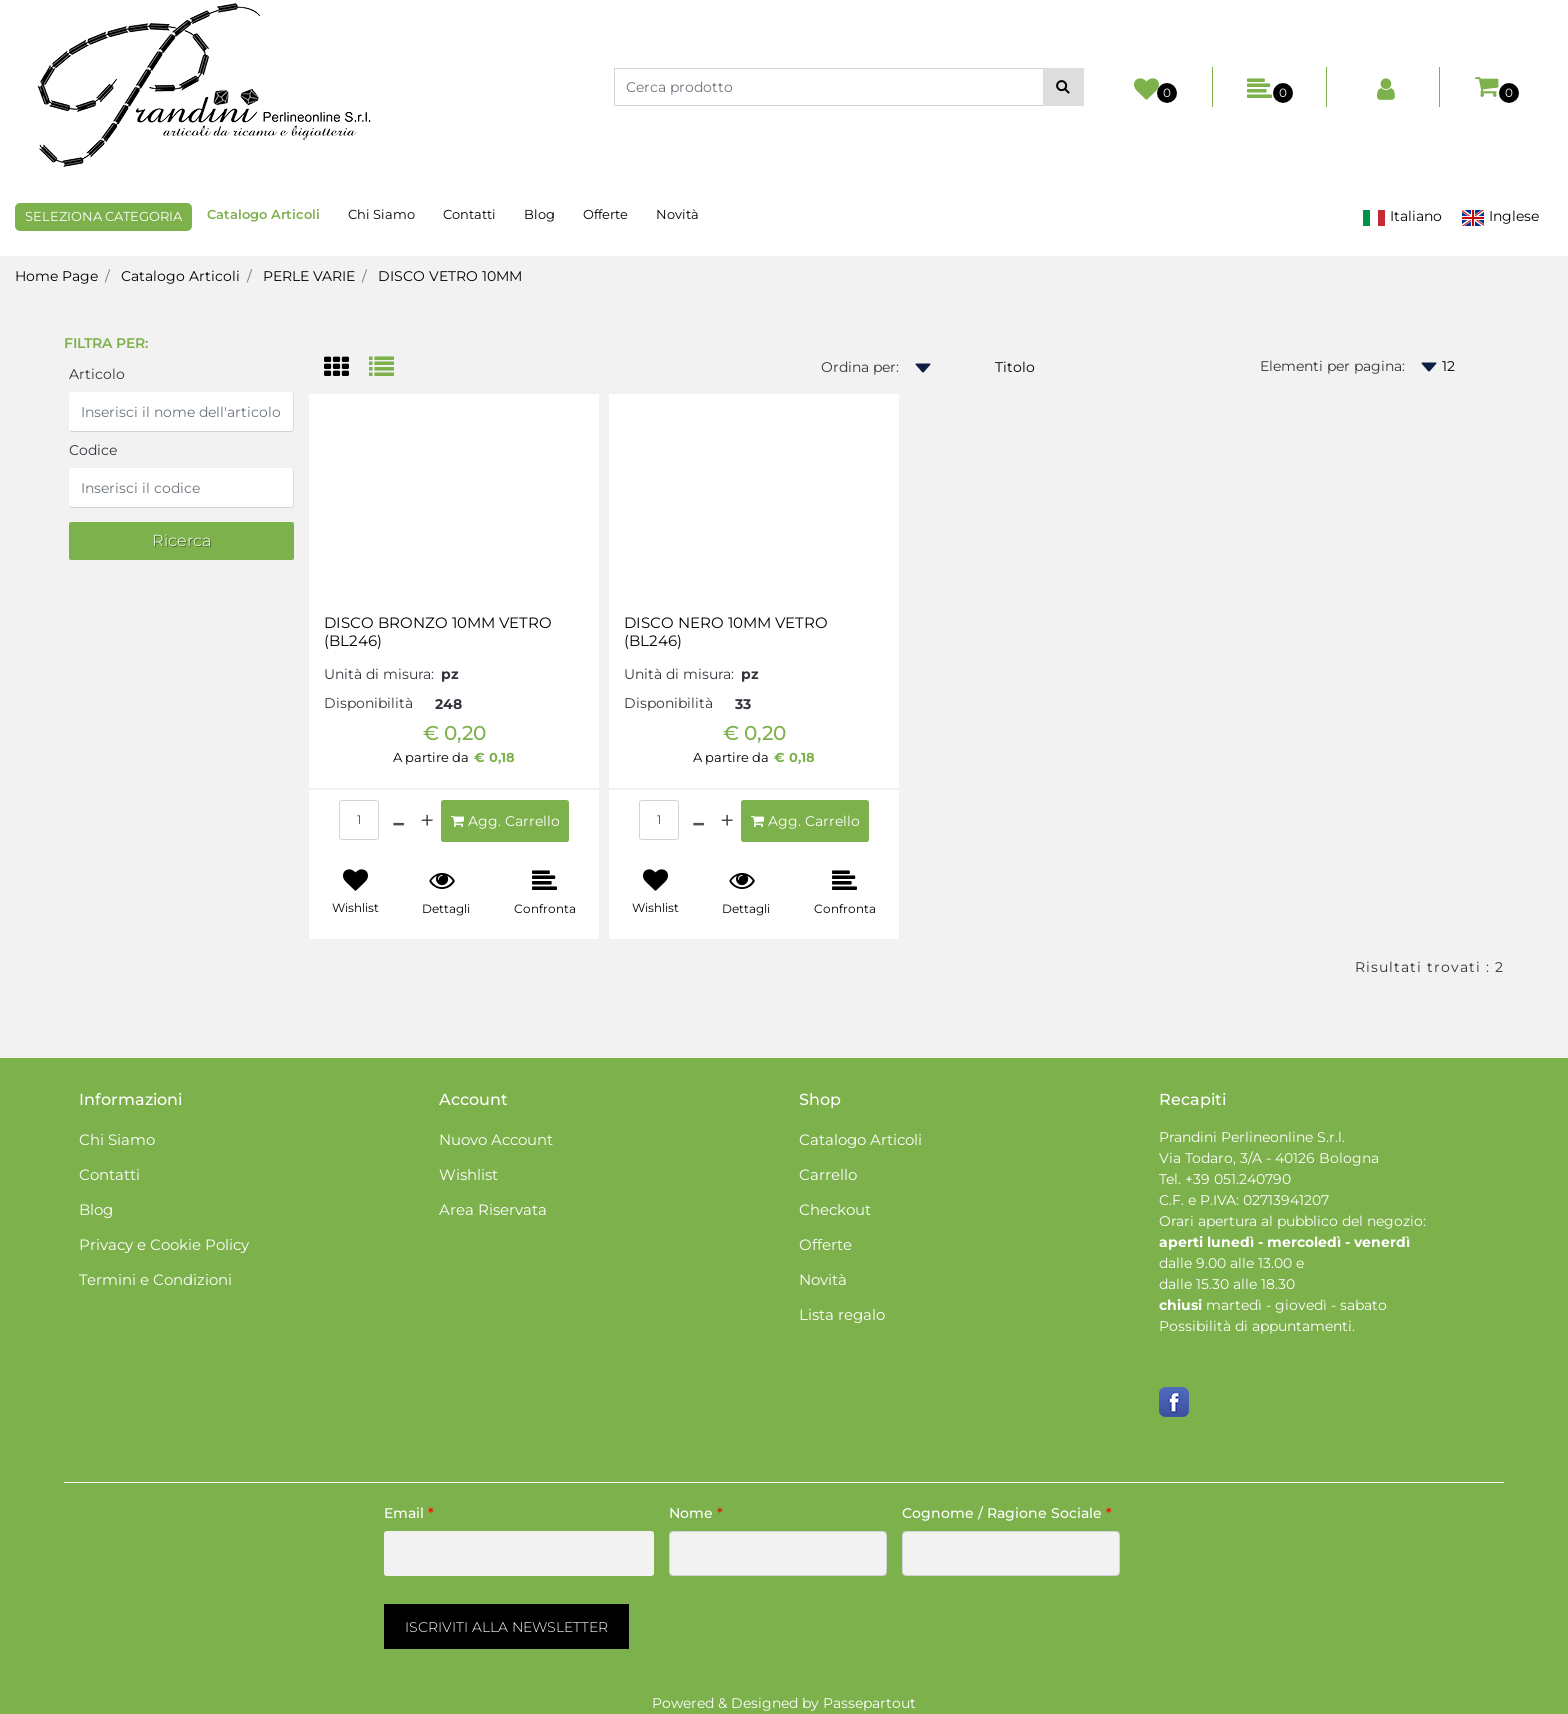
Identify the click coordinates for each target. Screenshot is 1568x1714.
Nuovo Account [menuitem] (496, 1139)
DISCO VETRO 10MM (450, 276)
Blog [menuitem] (539, 214)
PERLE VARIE (309, 276)
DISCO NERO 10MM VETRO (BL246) (726, 632)
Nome (696, 1513)
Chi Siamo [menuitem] (381, 214)
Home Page (56, 276)
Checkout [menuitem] (835, 1209)
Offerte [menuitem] (605, 214)
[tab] (346, 368)
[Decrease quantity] (398, 821)
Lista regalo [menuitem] (842, 1314)
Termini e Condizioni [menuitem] (155, 1279)
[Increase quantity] (427, 821)
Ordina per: (860, 367)
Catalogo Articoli (180, 276)
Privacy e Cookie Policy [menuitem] (164, 1244)
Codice (93, 450)
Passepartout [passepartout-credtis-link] (869, 1703)
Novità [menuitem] (677, 214)
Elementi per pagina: (1332, 366)
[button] (1063, 87)
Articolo (97, 374)
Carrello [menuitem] (828, 1174)
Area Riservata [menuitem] (493, 1209)
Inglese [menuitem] (1500, 216)
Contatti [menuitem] (469, 214)
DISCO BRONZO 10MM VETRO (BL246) (438, 632)
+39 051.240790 (1238, 1179)
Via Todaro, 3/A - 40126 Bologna (1269, 1158)
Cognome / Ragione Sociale (1007, 1513)
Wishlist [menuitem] (468, 1174)
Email (409, 1513)
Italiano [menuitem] (1402, 216)
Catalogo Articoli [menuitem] (263, 214)
